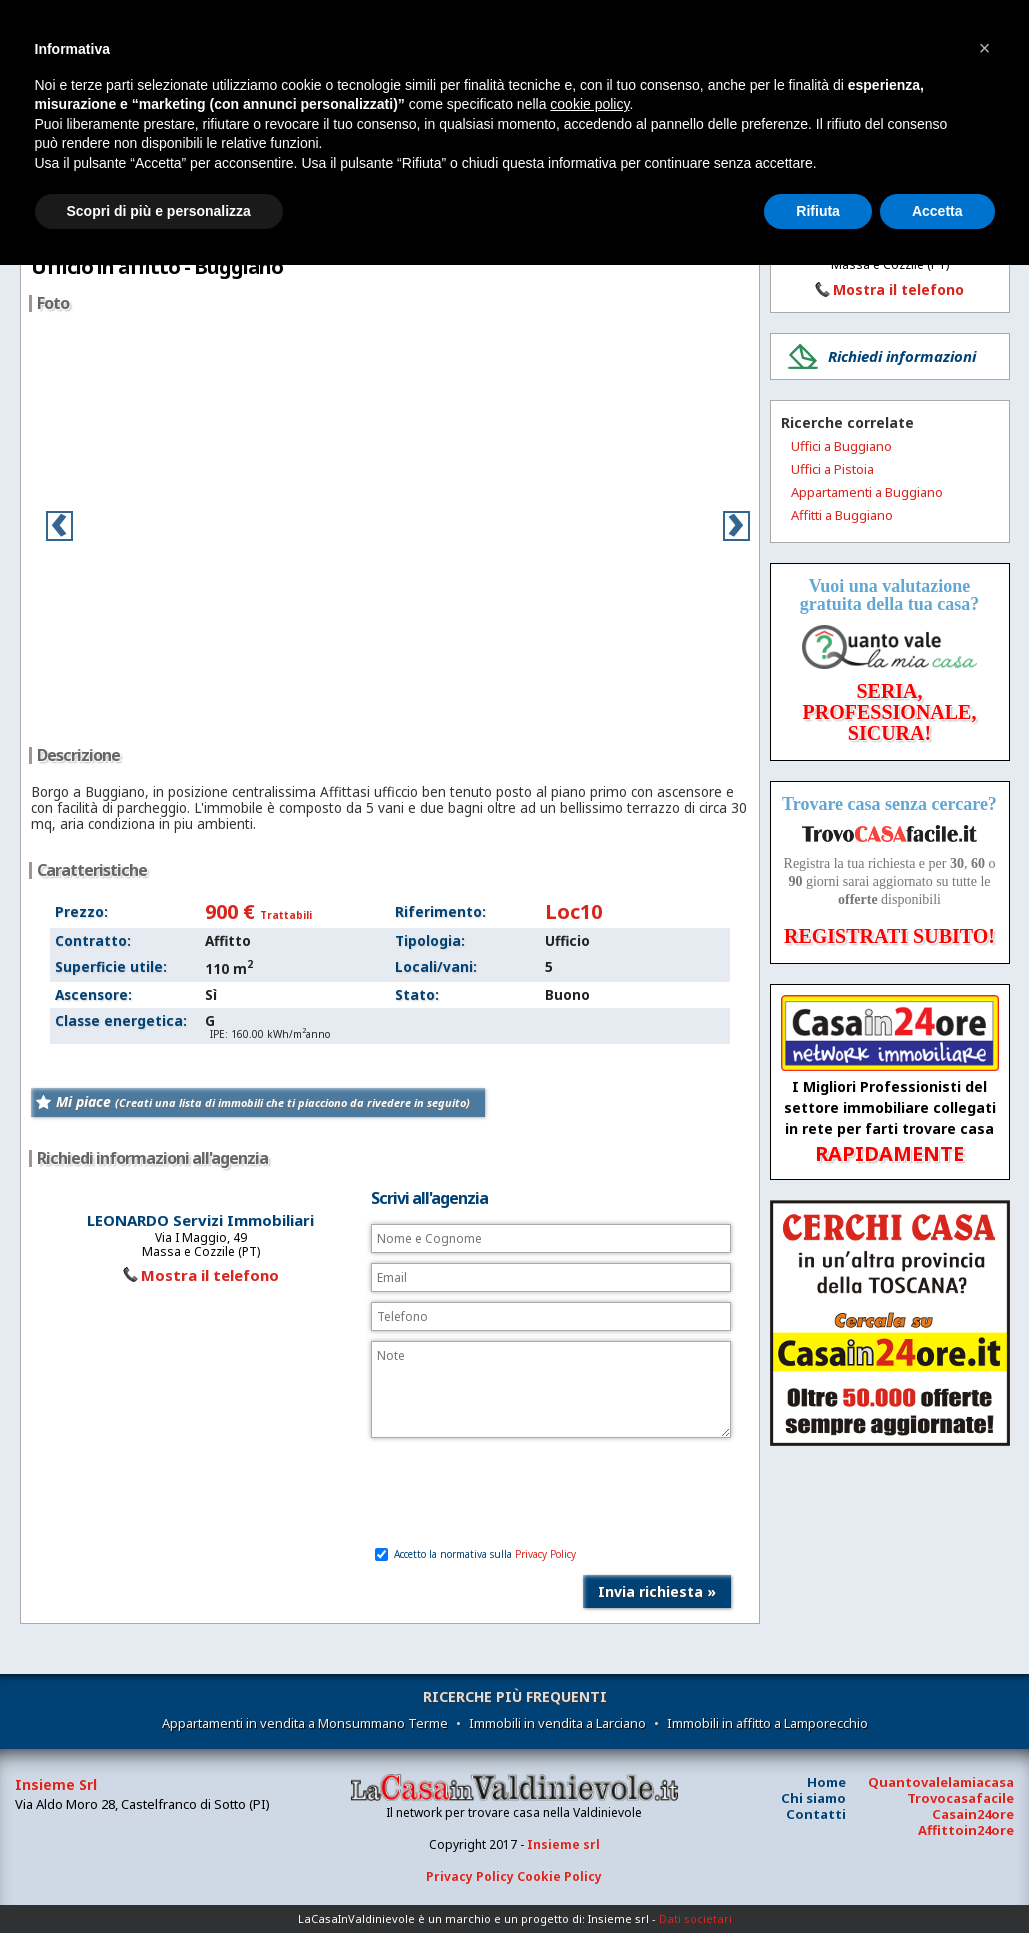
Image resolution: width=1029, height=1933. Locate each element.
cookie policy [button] (589, 104)
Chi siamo (813, 1798)
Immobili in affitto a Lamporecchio (767, 1723)
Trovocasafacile (960, 1798)
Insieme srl (563, 1844)
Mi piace (263, 1101)
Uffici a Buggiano (841, 446)
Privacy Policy (545, 1554)
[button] (985, 48)
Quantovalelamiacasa (941, 1782)
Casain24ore (973, 1814)
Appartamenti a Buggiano (867, 492)
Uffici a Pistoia (832, 469)
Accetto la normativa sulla (475, 1554)
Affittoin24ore (966, 1830)
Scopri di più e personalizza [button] (159, 211)
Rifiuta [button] (818, 211)
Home (826, 1782)
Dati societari (695, 1918)
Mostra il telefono (210, 1275)
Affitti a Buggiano (842, 515)
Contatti (816, 1814)
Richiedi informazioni (902, 356)
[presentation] (523, 1494)
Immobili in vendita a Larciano (557, 1723)
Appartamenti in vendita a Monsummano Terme (305, 1723)
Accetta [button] (937, 211)
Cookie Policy (559, 1876)
